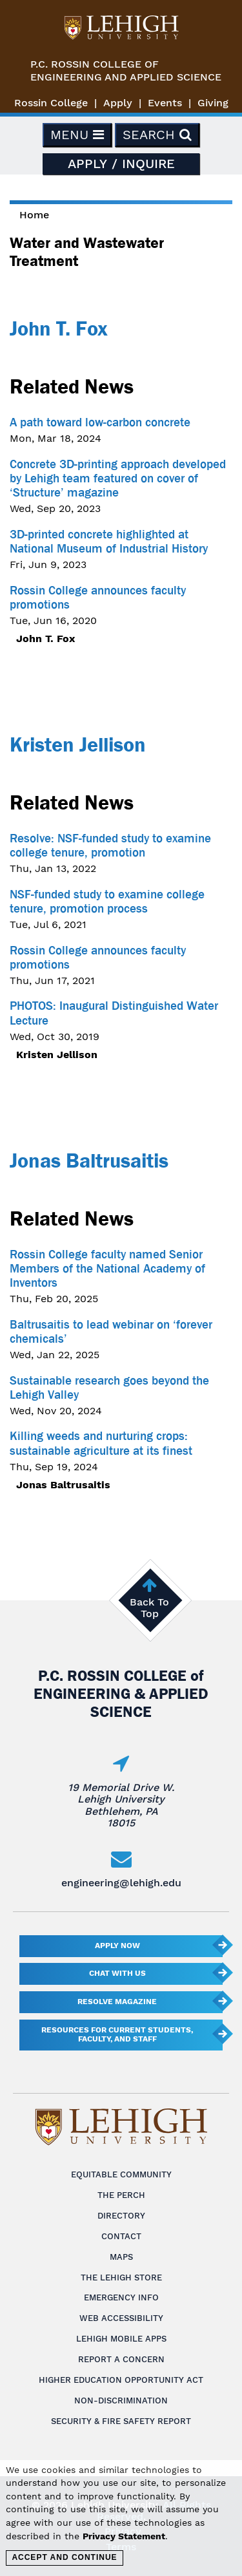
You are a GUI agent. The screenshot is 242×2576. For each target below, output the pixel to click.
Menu (77, 134)
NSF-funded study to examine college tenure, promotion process (107, 901)
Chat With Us (117, 1973)
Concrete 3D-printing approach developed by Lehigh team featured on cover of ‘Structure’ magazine (118, 478)
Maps (121, 2257)
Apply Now (117, 1945)
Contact (121, 2236)
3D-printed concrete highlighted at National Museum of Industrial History (109, 541)
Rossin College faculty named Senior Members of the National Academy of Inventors (107, 1269)
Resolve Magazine (117, 2001)
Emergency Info (121, 2297)
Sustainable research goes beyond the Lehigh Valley (109, 1388)
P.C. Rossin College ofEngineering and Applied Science (125, 70)
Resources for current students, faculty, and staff (117, 2034)
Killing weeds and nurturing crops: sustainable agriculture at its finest (101, 1443)
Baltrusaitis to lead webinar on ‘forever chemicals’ (111, 1332)
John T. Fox (59, 328)
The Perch (121, 2195)
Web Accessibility (121, 2318)
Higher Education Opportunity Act (121, 2380)
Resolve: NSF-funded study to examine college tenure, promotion (110, 845)
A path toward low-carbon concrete (100, 422)
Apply (117, 103)
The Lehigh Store (121, 2277)
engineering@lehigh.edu (121, 1883)
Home (34, 215)
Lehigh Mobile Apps (121, 2339)
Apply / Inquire (121, 163)
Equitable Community (121, 2174)
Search (157, 134)
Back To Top (149, 1608)
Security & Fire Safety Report (121, 2421)
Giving (212, 103)
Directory (121, 2216)
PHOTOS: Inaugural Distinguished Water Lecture (114, 1013)
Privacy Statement (124, 2536)
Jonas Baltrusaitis (89, 1160)
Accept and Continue (64, 2557)
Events (165, 103)
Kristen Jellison (78, 744)
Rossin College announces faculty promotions (98, 597)
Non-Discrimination (121, 2400)
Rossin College (51, 103)
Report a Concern (121, 2359)
